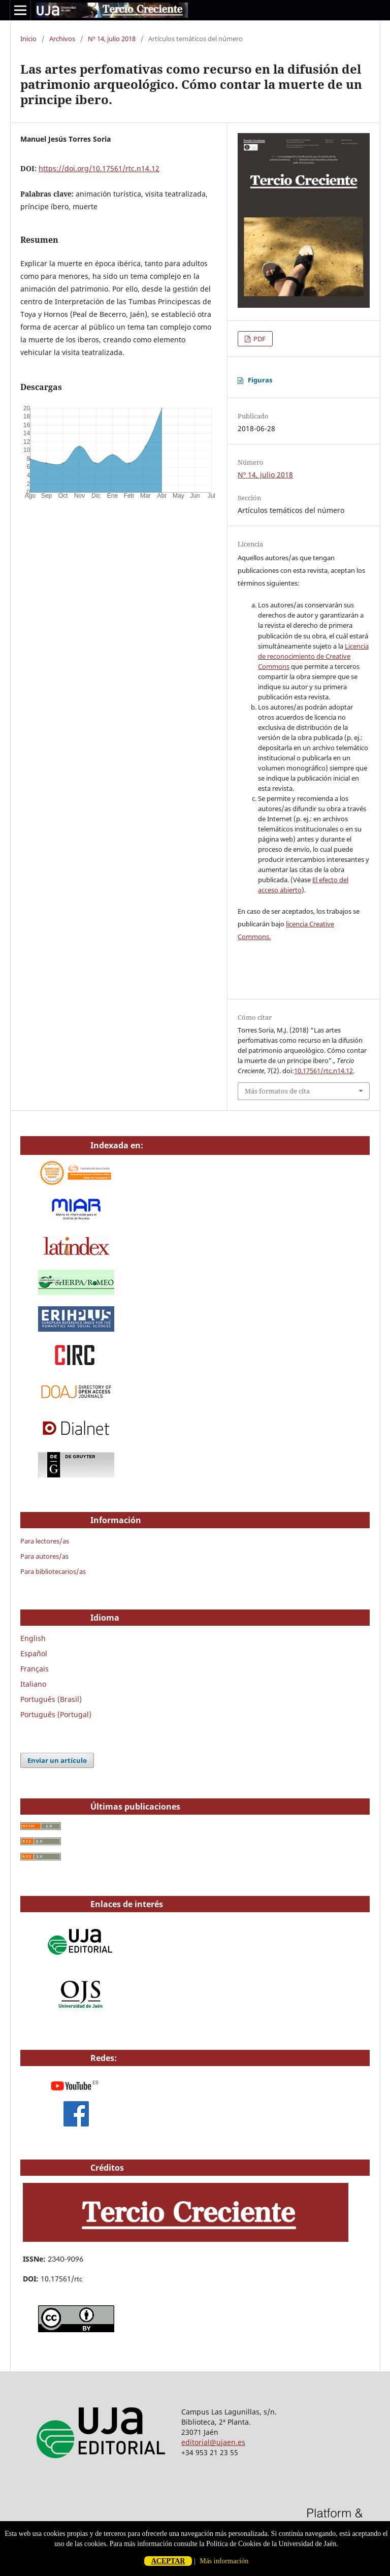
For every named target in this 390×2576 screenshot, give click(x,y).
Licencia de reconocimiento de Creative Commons (313, 656)
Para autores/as (44, 1556)
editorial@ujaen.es (213, 2442)
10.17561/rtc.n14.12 (323, 1070)
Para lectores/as (44, 1540)
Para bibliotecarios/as (53, 1571)
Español (33, 1653)
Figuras (260, 379)
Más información (224, 2561)
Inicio (28, 38)
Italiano (33, 1684)
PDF (259, 338)
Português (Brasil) (51, 1699)
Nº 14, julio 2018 (112, 38)
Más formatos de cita (277, 1091)
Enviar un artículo (57, 1760)
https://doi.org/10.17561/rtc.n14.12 (99, 168)
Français (34, 1668)
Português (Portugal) (55, 1714)
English (33, 1638)
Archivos (62, 38)
